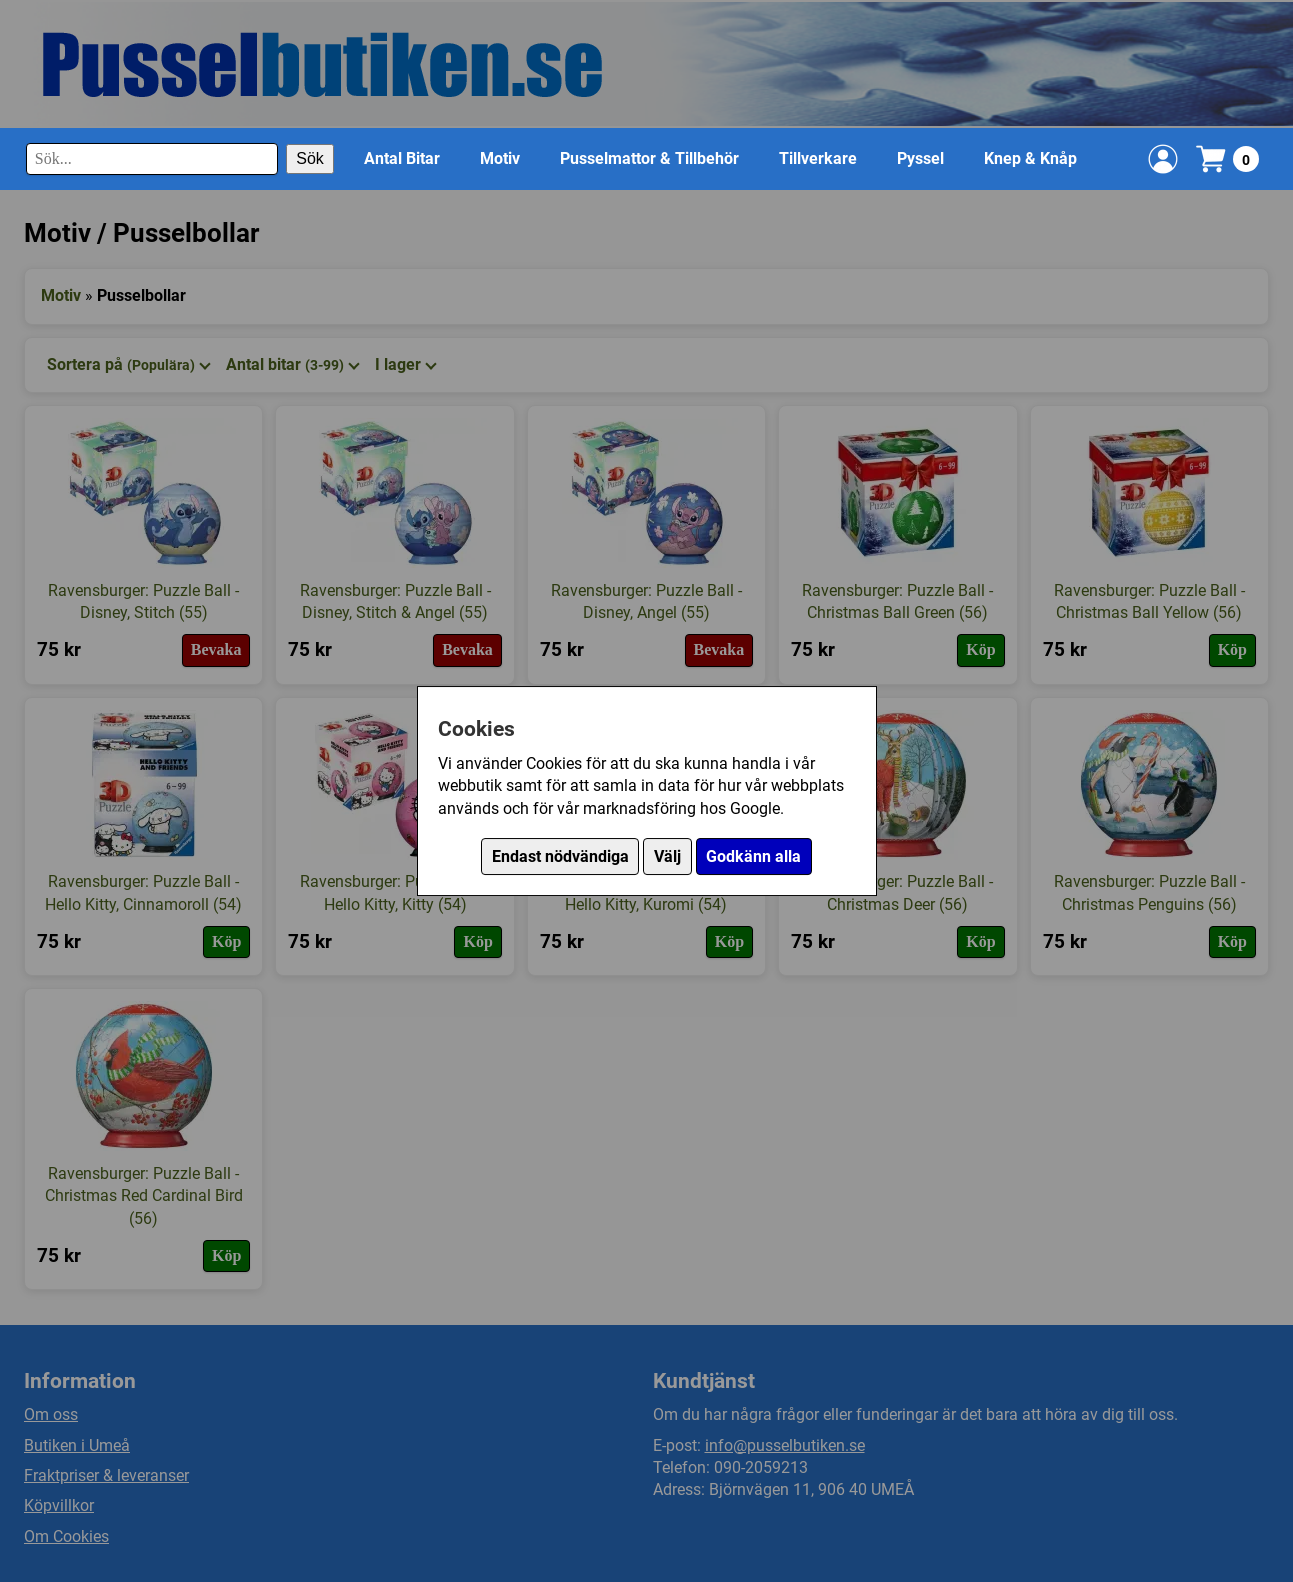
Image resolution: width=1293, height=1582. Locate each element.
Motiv (500, 158)
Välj (667, 856)
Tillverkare (818, 158)
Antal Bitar (402, 158)
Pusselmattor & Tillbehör (649, 158)
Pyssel (920, 158)
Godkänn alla (753, 856)
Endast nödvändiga (560, 856)
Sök (310, 158)
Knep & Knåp (1030, 158)
